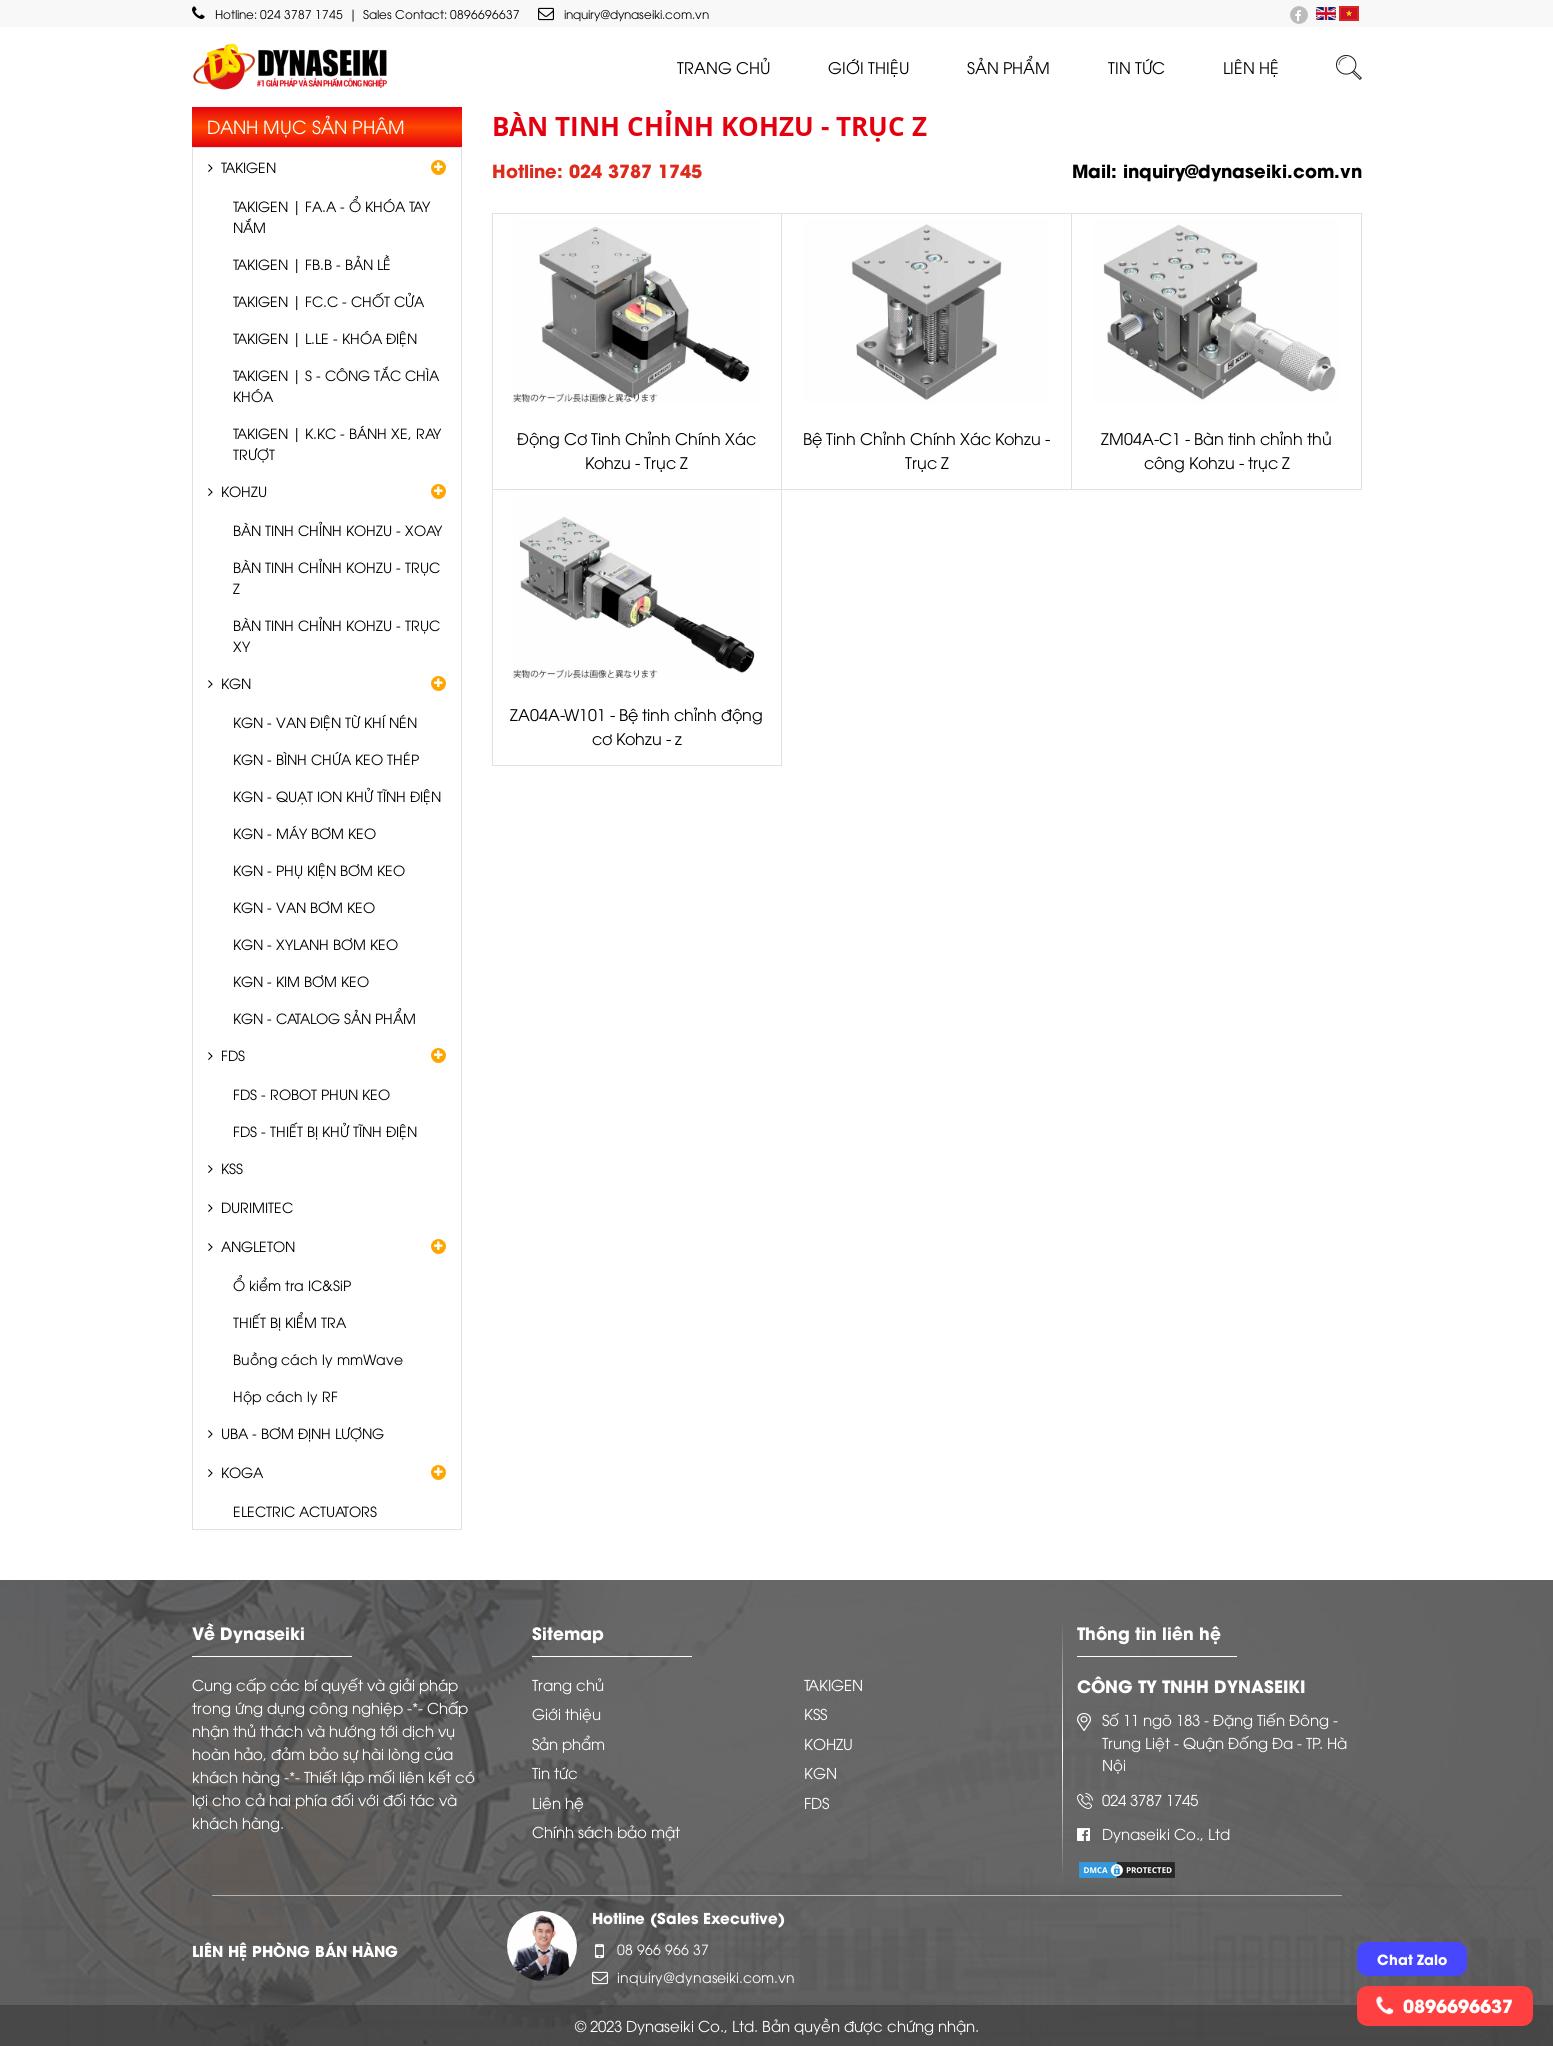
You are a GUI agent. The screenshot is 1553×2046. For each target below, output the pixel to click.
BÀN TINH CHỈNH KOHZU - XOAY (337, 529)
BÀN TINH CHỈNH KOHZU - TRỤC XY (336, 635)
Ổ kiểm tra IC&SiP (292, 1284)
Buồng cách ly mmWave (318, 1358)
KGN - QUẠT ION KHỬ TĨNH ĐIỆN (337, 795)
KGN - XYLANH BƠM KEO (315, 943)
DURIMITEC (257, 1206)
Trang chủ (723, 67)
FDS (233, 1054)
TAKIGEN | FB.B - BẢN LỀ (312, 263)
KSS (232, 1167)
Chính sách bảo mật (606, 1831)
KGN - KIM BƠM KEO (301, 980)
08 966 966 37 (663, 1948)
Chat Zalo (1412, 1958)
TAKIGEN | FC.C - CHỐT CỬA (328, 300)
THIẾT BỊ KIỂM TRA (289, 1321)
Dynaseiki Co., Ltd (1166, 1833)
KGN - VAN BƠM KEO (304, 906)
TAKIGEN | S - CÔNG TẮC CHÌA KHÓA (336, 385)
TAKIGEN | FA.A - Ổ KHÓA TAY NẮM (331, 216)
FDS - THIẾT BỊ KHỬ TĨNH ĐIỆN (325, 1130)
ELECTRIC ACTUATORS (305, 1510)
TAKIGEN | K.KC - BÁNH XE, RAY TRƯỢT (337, 443)
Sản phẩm (1008, 67)
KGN (236, 682)
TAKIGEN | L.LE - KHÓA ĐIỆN (325, 337)
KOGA (242, 1471)
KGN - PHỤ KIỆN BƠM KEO (319, 869)
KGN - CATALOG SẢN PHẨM (324, 1017)
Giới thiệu (868, 67)
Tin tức (1136, 67)
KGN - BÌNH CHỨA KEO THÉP (326, 758)
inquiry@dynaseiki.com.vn (623, 13)
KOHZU (244, 490)
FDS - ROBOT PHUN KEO (311, 1093)
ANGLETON (258, 1245)
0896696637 (485, 13)
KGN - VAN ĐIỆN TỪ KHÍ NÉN (325, 721)
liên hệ (1251, 67)
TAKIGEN (248, 166)
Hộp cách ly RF (285, 1395)
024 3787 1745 (301, 13)
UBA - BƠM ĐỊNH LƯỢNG (302, 1432)
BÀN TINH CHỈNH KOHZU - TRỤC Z (336, 577)
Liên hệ (558, 1802)
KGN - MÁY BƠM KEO (304, 832)
